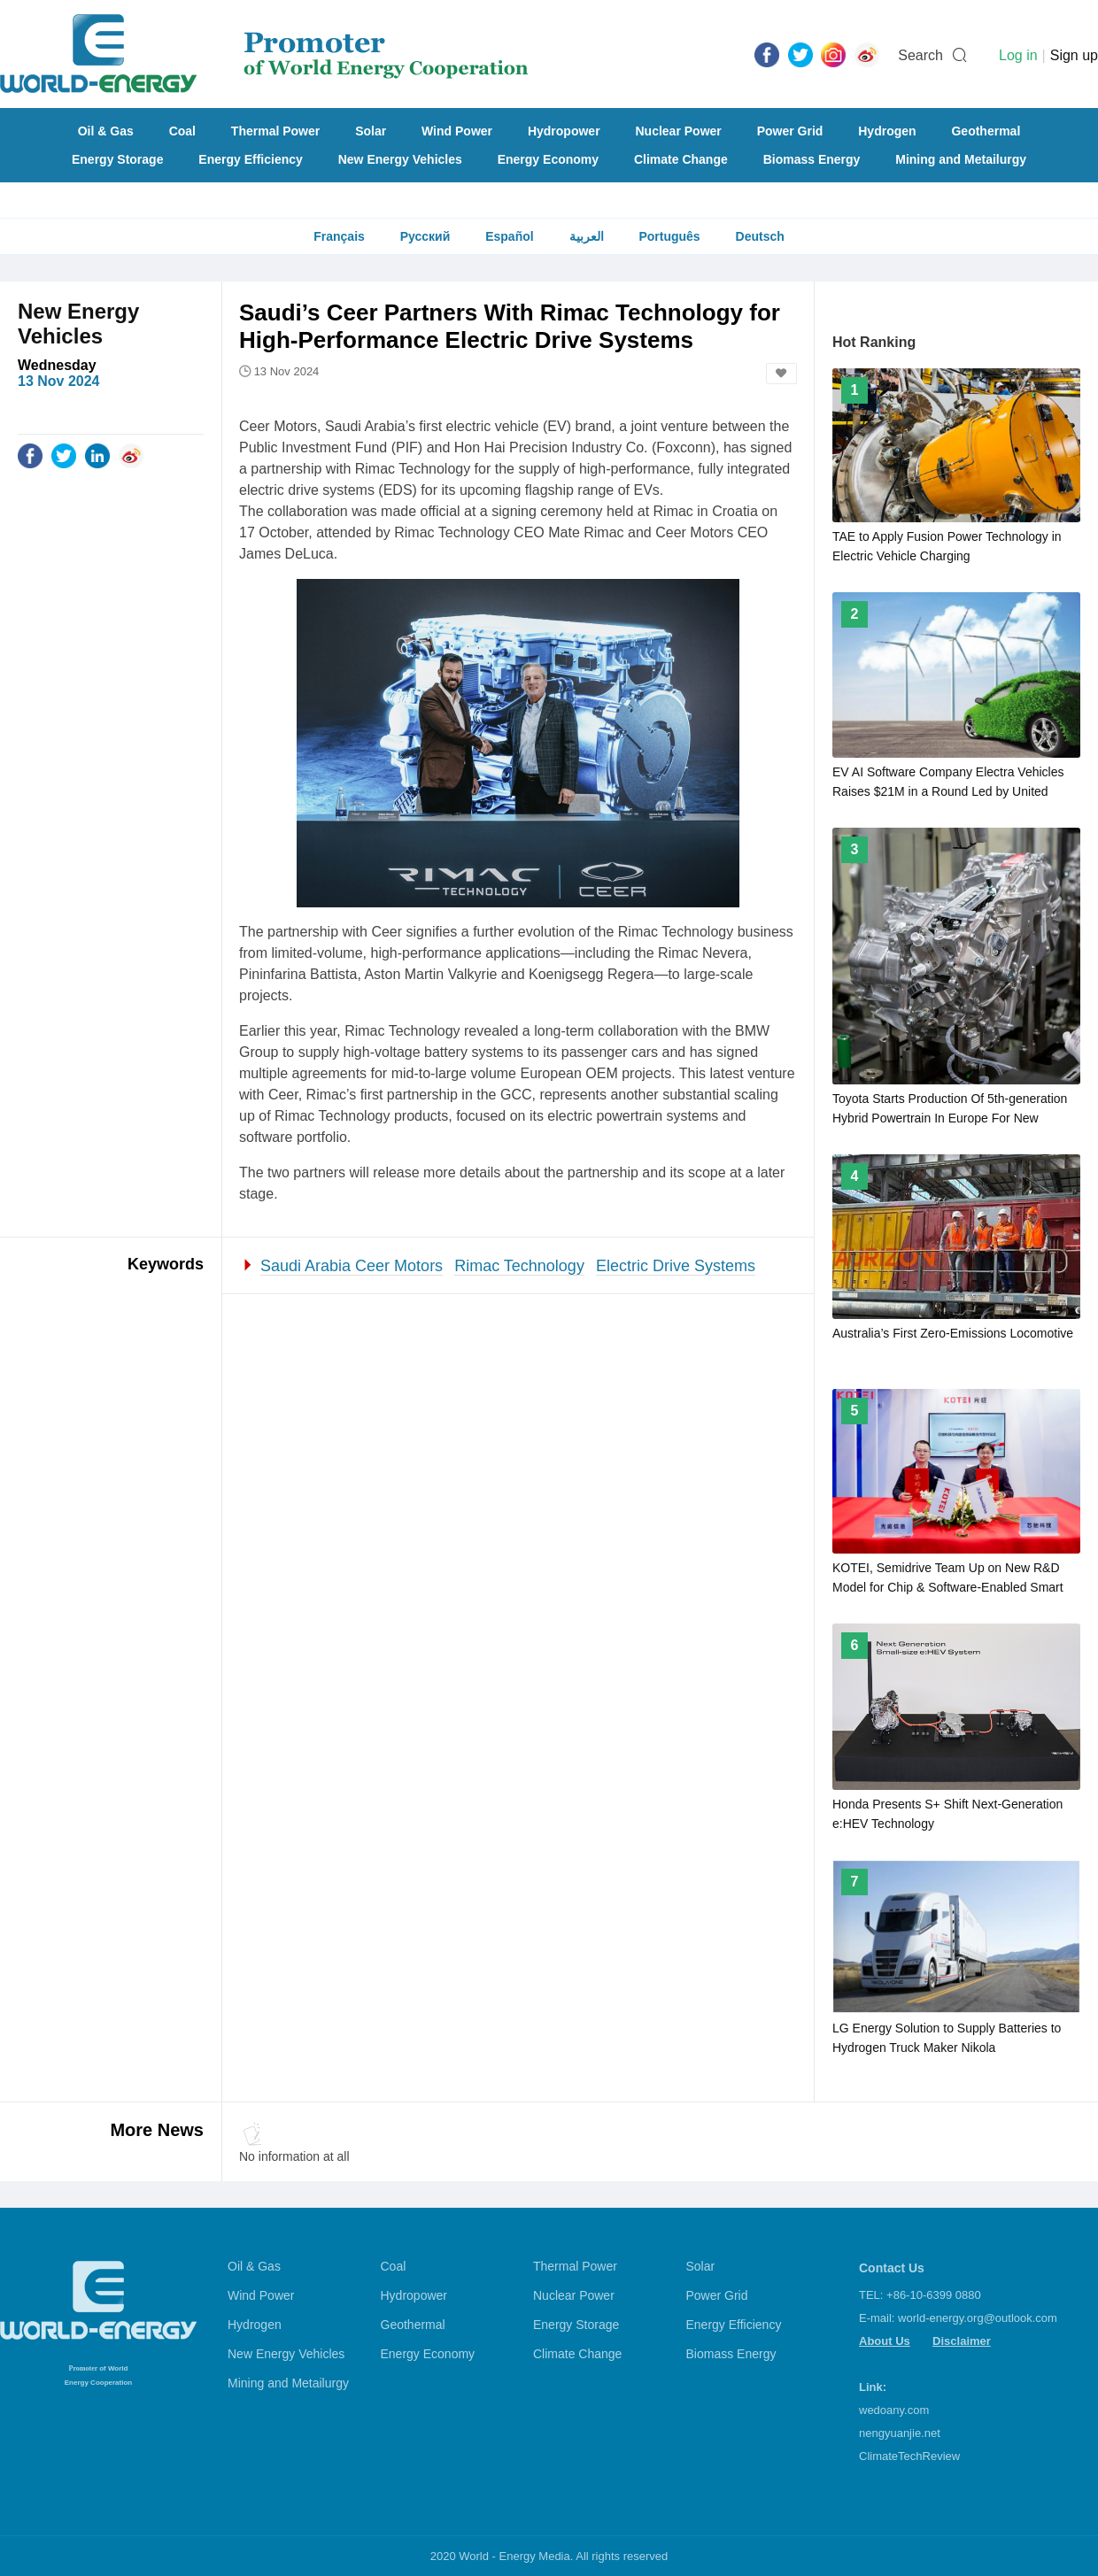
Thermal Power (275, 131)
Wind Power (456, 131)
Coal (182, 131)
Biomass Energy (812, 159)
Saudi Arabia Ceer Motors (351, 1266)
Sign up (1074, 55)
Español (509, 236)
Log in (1018, 55)
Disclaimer (961, 2341)
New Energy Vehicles (400, 159)
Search (920, 55)
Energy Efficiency (250, 159)
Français (339, 236)
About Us (884, 2341)
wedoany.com (894, 2410)
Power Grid (790, 131)
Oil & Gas (106, 131)
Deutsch (760, 236)
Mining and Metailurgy (960, 159)
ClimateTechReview (909, 2456)
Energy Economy (548, 159)
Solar (370, 131)
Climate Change (681, 159)
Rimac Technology (519, 1266)
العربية (586, 236)
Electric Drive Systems (675, 1266)
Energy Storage (117, 159)
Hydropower (564, 131)
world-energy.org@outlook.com (977, 2318)
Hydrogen (887, 131)
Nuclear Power (679, 131)
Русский (425, 236)
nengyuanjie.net (899, 2433)
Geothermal (985, 131)
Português (669, 236)
